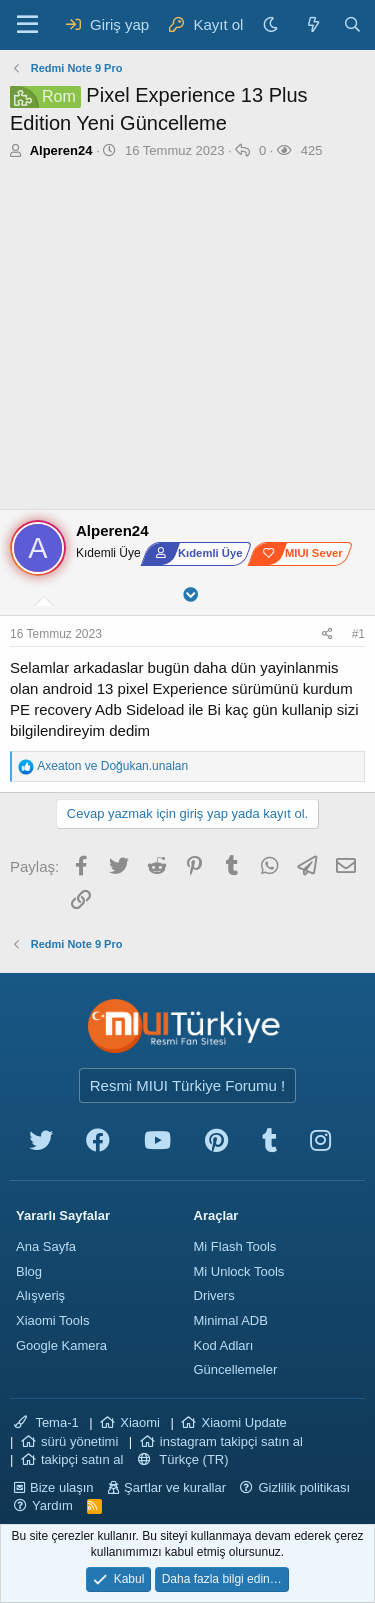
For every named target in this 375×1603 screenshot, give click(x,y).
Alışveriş (40, 1295)
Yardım (52, 1505)
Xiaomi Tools (52, 1320)
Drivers (214, 1295)
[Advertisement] (187, 339)
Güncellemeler (236, 1369)
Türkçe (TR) (183, 1459)
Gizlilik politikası (304, 1487)
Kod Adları (224, 1345)
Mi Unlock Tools (239, 1271)
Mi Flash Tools (235, 1246)
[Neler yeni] (312, 24)
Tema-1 (46, 1422)
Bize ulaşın (62, 1487)
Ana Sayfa (46, 1246)
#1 (358, 634)
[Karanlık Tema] (273, 24)
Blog (29, 1271)
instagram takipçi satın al (231, 1441)
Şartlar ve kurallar (175, 1487)
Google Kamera (61, 1345)
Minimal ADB (231, 1320)
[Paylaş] (330, 634)
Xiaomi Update (243, 1422)
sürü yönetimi (79, 1441)
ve (112, 766)
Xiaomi (140, 1422)
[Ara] (352, 24)
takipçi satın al (82, 1459)
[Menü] (27, 25)
